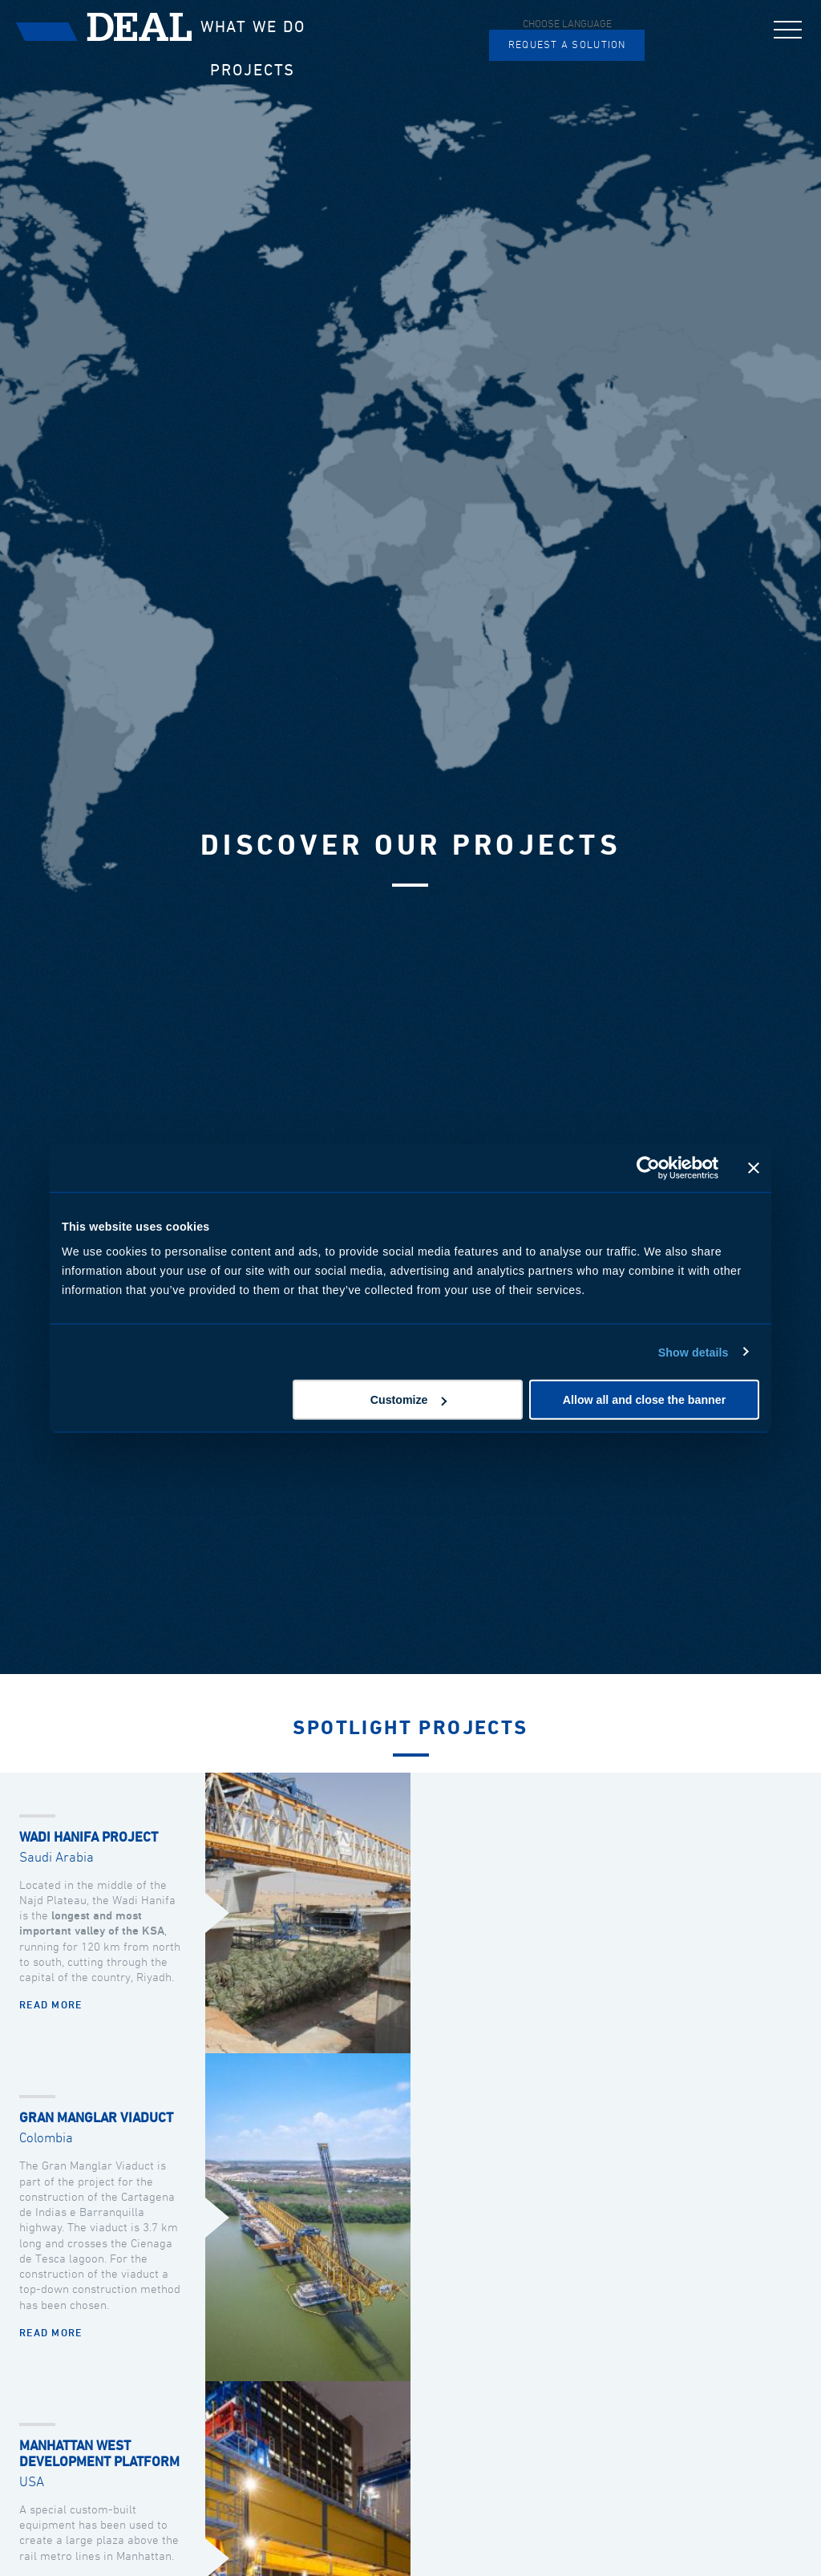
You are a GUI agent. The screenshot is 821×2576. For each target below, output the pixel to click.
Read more (51, 2005)
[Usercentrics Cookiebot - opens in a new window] (648, 1167)
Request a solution (567, 45)
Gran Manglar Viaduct (96, 2118)
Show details (693, 1351)
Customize (408, 1399)
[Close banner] (753, 1167)
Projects (252, 71)
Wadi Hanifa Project (88, 1838)
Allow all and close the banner (644, 1399)
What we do (252, 27)
